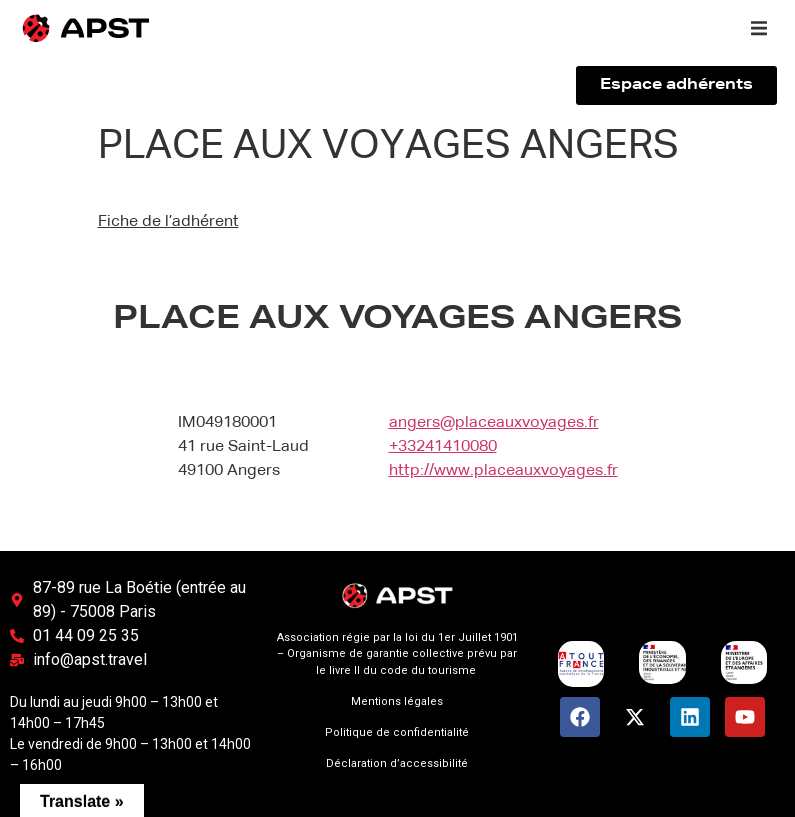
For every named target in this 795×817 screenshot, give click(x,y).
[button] (759, 28)
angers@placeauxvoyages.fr (494, 423)
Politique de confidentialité (397, 732)
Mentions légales (397, 701)
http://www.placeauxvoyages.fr (503, 471)
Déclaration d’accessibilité (397, 763)
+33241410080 (443, 447)
